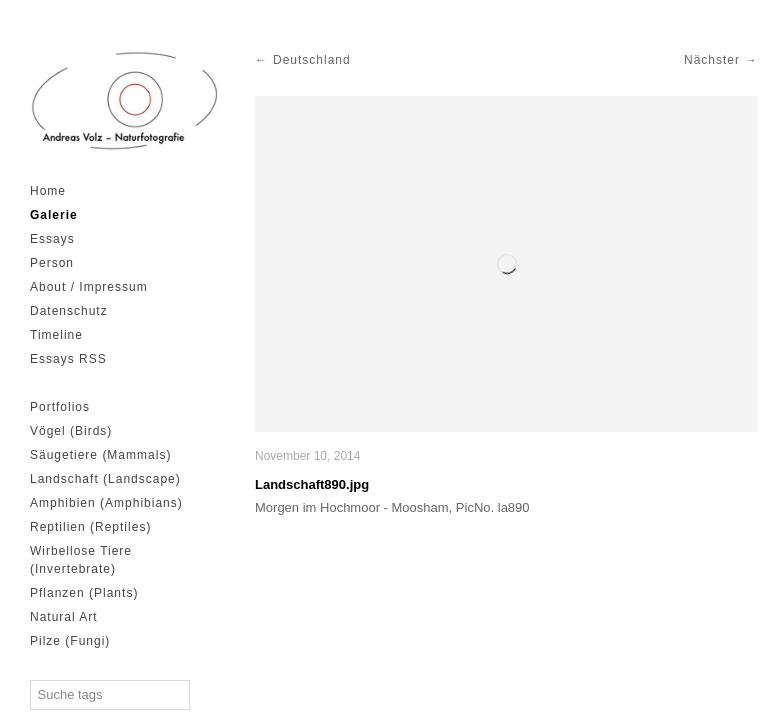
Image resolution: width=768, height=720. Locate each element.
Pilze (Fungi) (70, 641)
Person (52, 263)
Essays (52, 239)
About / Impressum (89, 287)
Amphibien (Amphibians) (106, 503)
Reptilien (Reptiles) (90, 527)
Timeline (56, 335)
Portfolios (60, 407)
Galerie (54, 215)
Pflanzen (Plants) (84, 593)
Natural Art (64, 617)
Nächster (712, 60)
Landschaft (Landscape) (105, 479)
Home (48, 191)
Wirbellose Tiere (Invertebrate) (81, 560)
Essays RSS (68, 359)
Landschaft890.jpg (312, 484)
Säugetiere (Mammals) (100, 455)
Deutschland (312, 60)
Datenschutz (69, 311)
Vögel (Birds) (71, 431)
